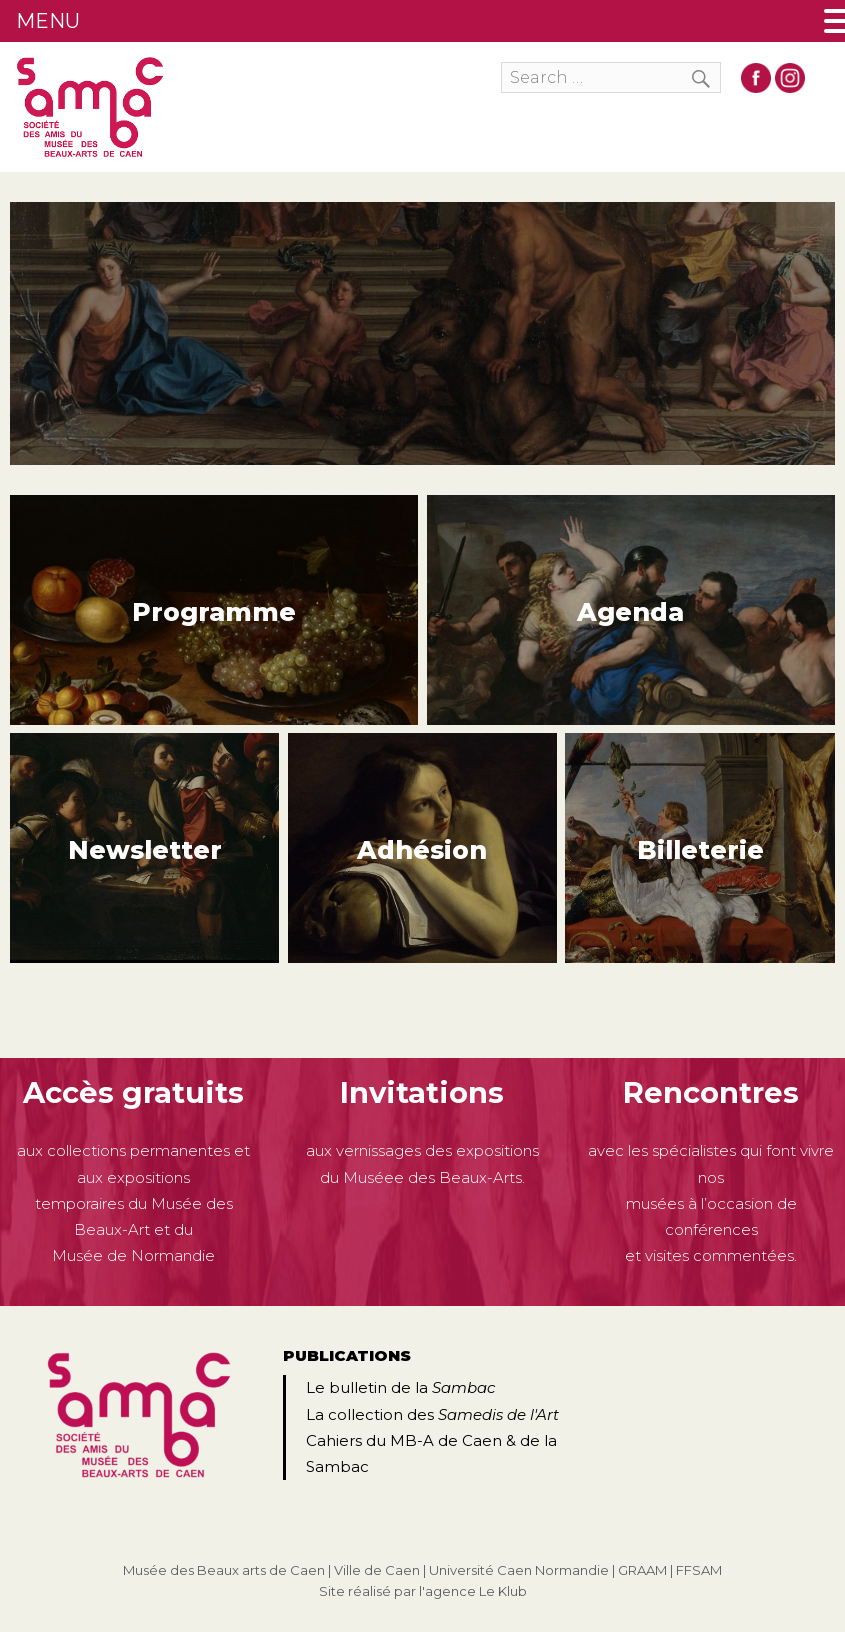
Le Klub (503, 1591)
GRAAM (642, 1570)
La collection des (432, 1414)
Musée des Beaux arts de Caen (224, 1570)
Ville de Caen (377, 1570)
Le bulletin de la (400, 1387)
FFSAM (699, 1570)
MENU (48, 21)
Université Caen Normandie (519, 1570)
